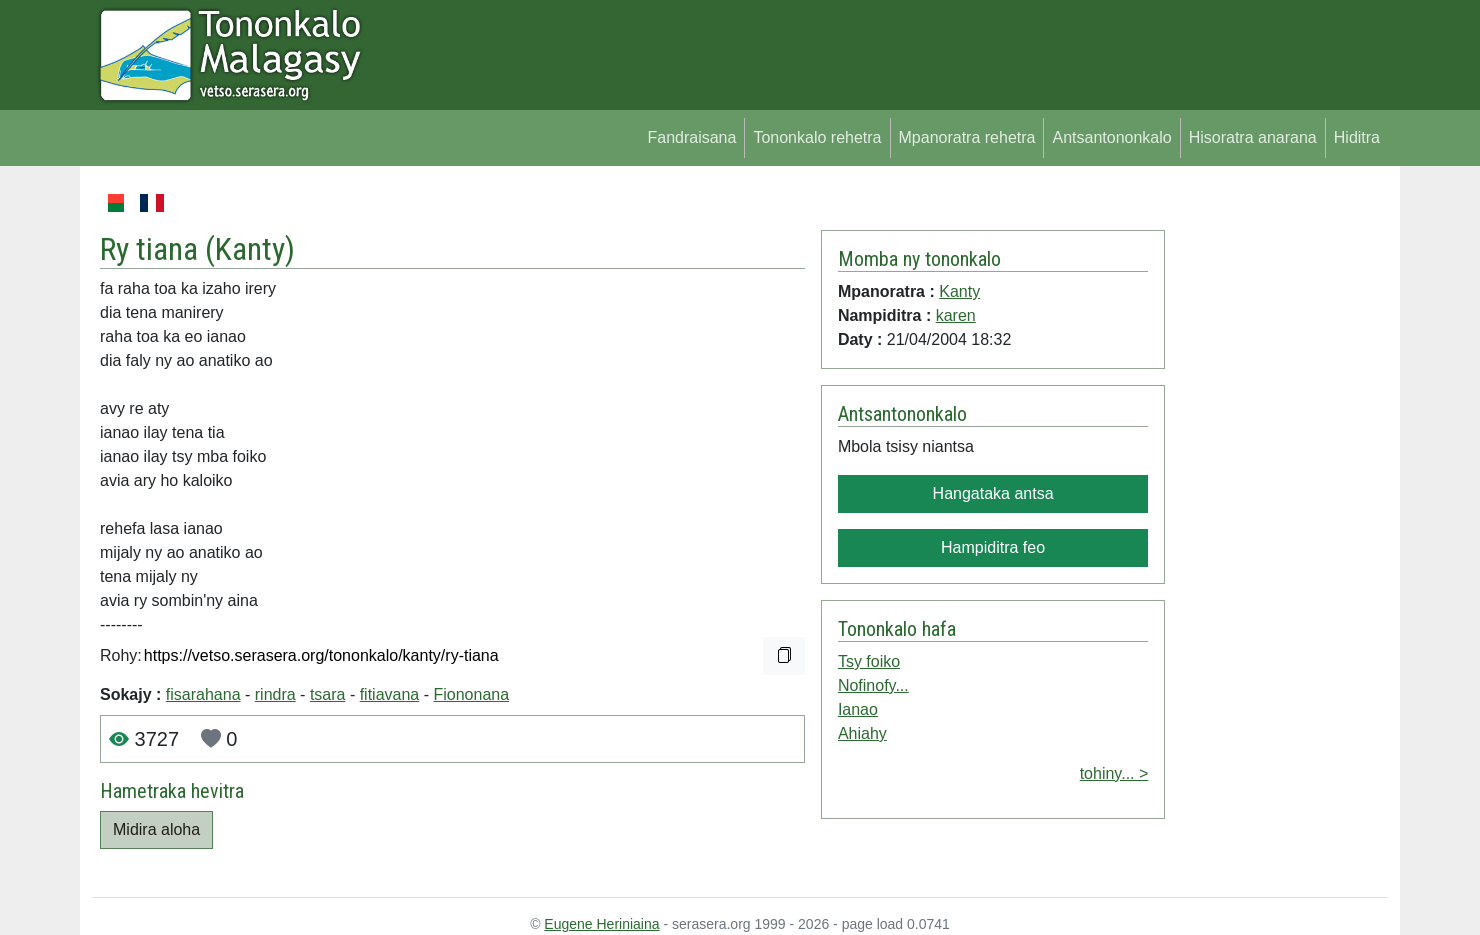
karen (956, 315)
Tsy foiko (869, 661)
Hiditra (1357, 137)
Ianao (858, 709)
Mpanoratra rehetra (967, 137)
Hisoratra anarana (1253, 137)
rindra (275, 694)
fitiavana (390, 694)
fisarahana (203, 694)
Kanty (250, 249)
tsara (328, 694)
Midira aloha (156, 829)
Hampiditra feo (993, 547)
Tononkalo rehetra (817, 137)
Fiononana (471, 694)
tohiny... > (1114, 773)
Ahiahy (862, 733)
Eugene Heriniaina (601, 924)
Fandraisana (691, 137)
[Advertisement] (1276, 490)
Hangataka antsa (993, 493)
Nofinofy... (873, 685)
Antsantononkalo (1111, 137)
